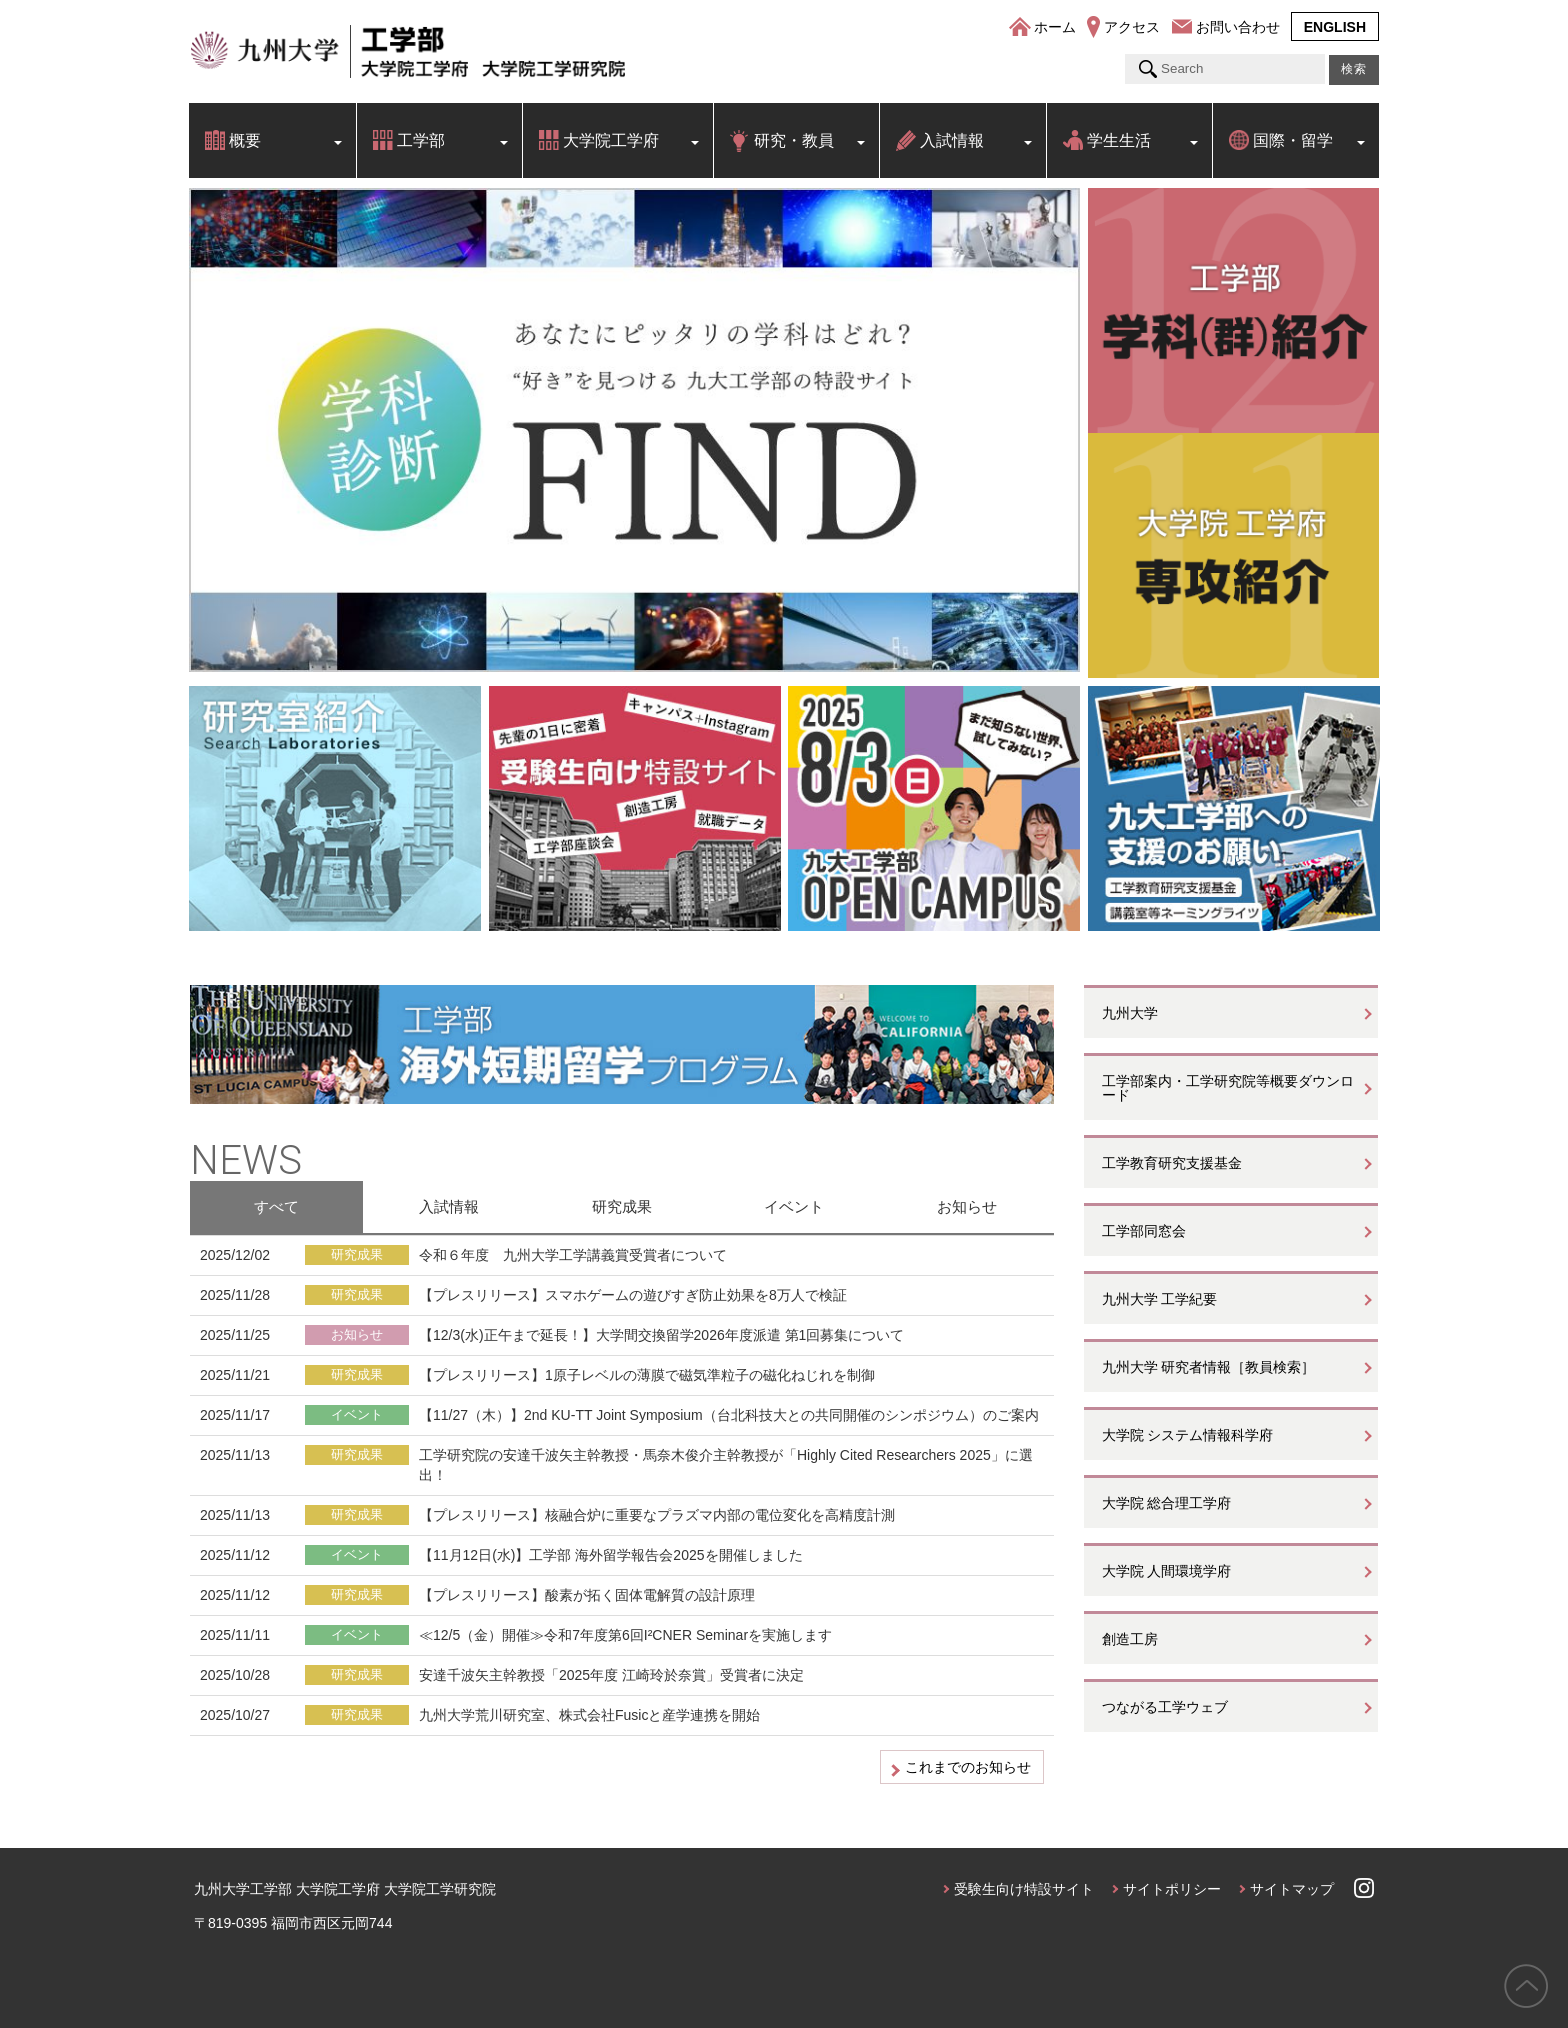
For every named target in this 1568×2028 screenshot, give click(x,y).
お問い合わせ (1238, 27)
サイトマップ (1292, 1889)
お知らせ (967, 1206)
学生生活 (1119, 140)
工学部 (421, 140)
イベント (794, 1206)
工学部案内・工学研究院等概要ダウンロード (1228, 1088)
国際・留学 (1293, 140)
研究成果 (622, 1206)
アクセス (1132, 27)
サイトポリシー (1172, 1889)
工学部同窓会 (1144, 1231)
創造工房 (1130, 1639)
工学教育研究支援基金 (1172, 1163)
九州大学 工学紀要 (1160, 1299)
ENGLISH (1335, 27)
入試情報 (952, 140)
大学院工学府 (611, 140)
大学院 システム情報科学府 (1188, 1435)
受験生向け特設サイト (1024, 1889)
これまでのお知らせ (968, 1767)
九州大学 (1130, 1013)
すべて (276, 1206)
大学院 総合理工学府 (1167, 1503)
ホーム (1055, 27)
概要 (245, 140)
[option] (634, 430)
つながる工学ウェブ (1165, 1707)
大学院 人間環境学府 (1167, 1571)
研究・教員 (794, 140)
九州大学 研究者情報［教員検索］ (1209, 1367)
